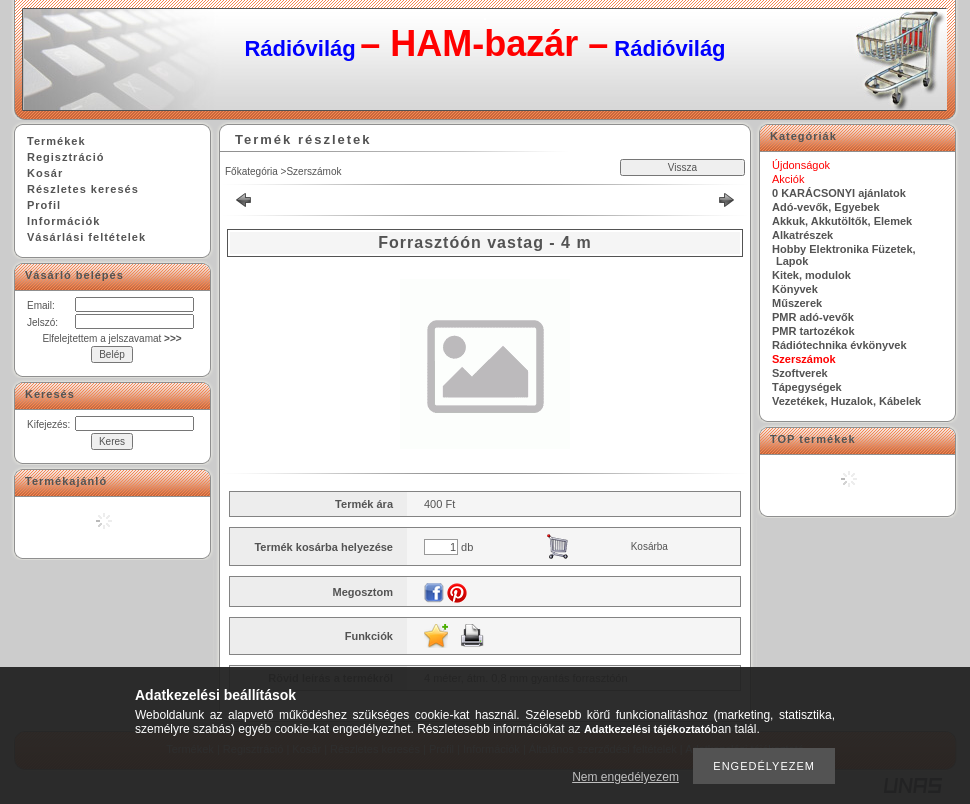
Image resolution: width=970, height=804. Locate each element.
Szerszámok (313, 171)
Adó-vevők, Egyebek (826, 207)
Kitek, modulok (811, 275)
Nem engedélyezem (625, 777)
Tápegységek (807, 387)
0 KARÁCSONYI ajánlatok (839, 193)
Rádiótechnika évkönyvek (839, 345)
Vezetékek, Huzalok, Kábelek (846, 401)
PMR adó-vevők (813, 317)
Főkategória (251, 171)
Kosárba (649, 546)
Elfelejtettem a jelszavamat (111, 338)
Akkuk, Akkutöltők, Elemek (842, 221)
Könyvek (795, 289)
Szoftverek (800, 373)
